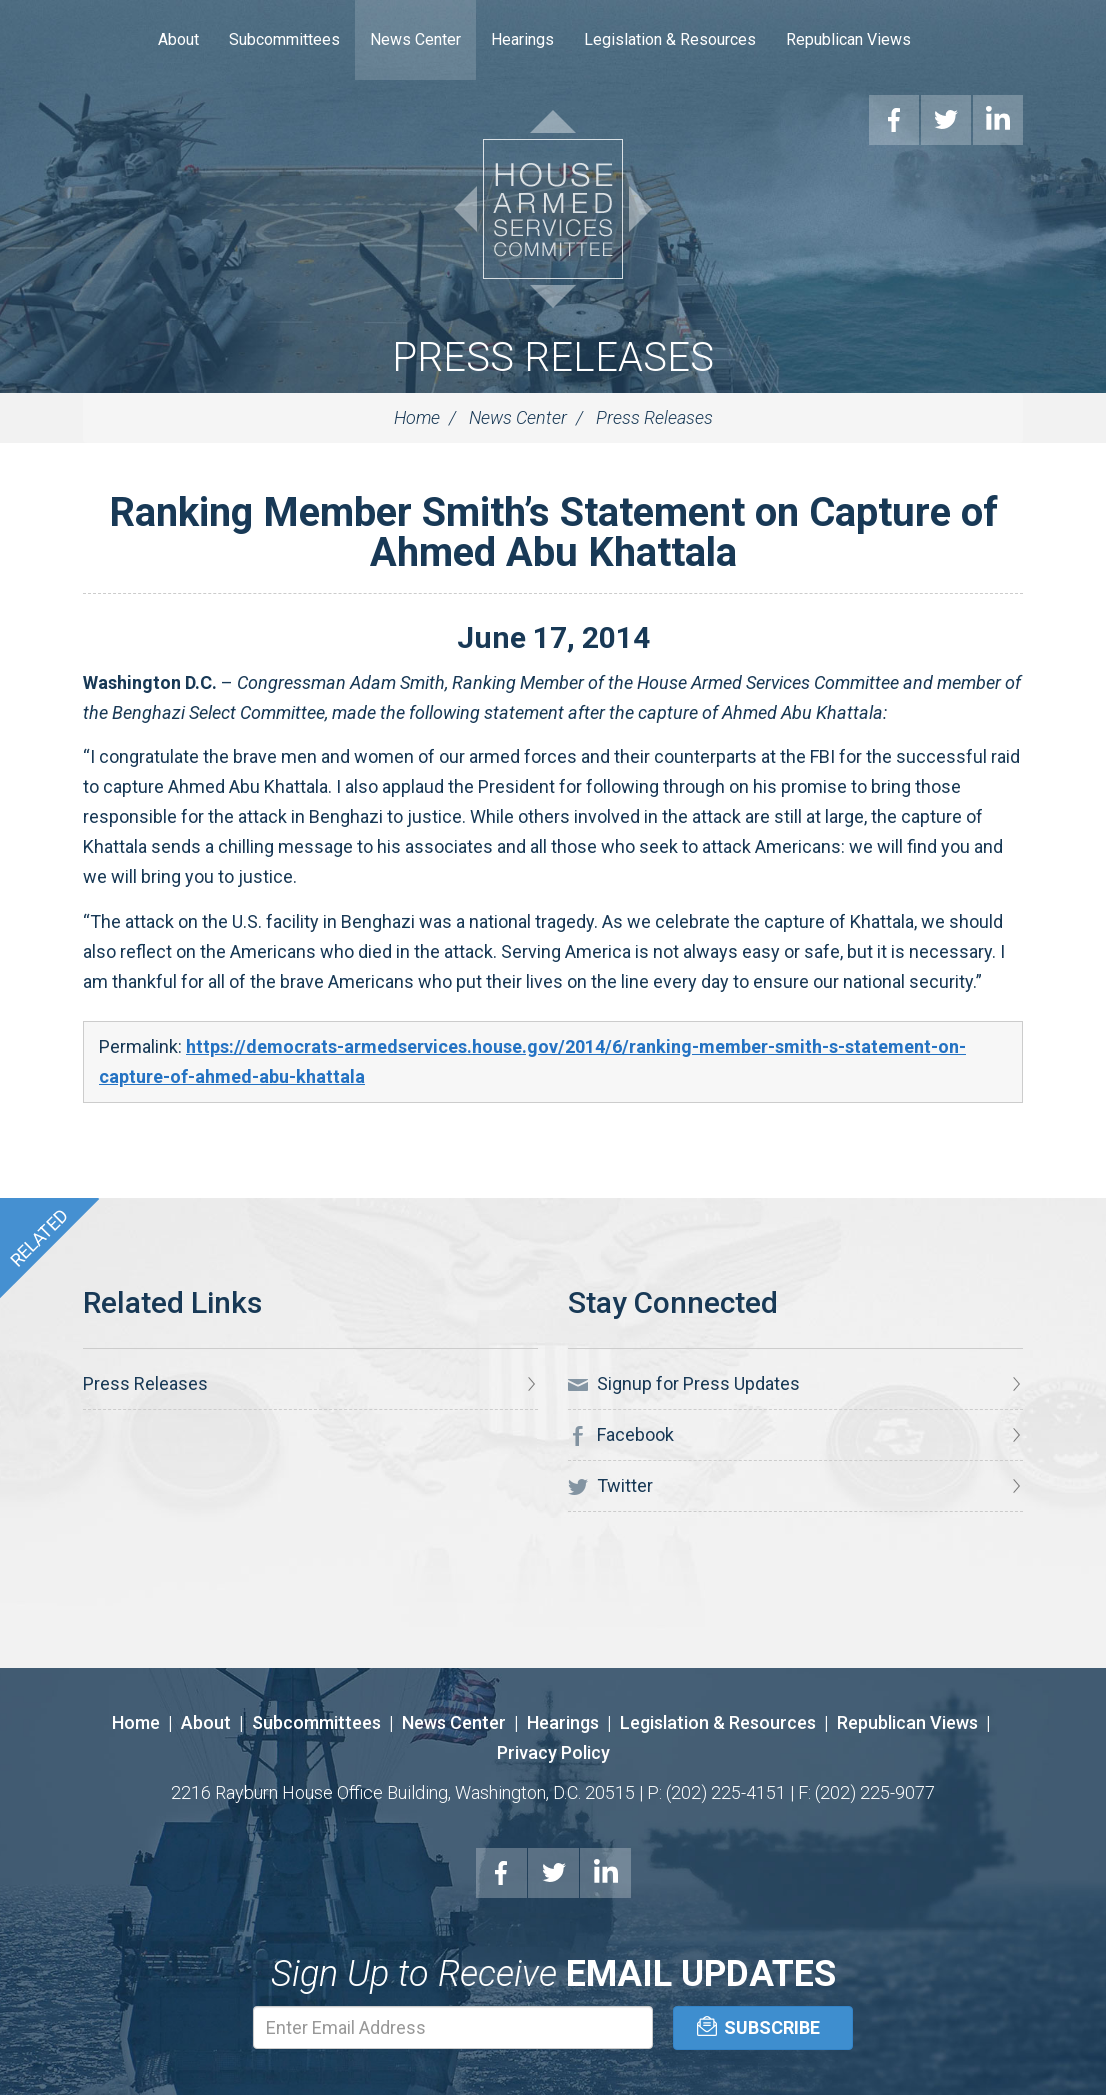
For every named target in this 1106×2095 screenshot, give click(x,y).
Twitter (610, 1486)
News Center (415, 39)
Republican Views (848, 39)
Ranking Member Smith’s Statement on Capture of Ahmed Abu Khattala (553, 532)
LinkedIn (606, 1873)
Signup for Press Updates (684, 1384)
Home (113, 40)
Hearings (522, 39)
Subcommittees (284, 39)
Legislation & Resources (670, 39)
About (178, 39)
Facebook (621, 1435)
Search (956, 40)
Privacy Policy (553, 1752)
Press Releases (553, 357)
